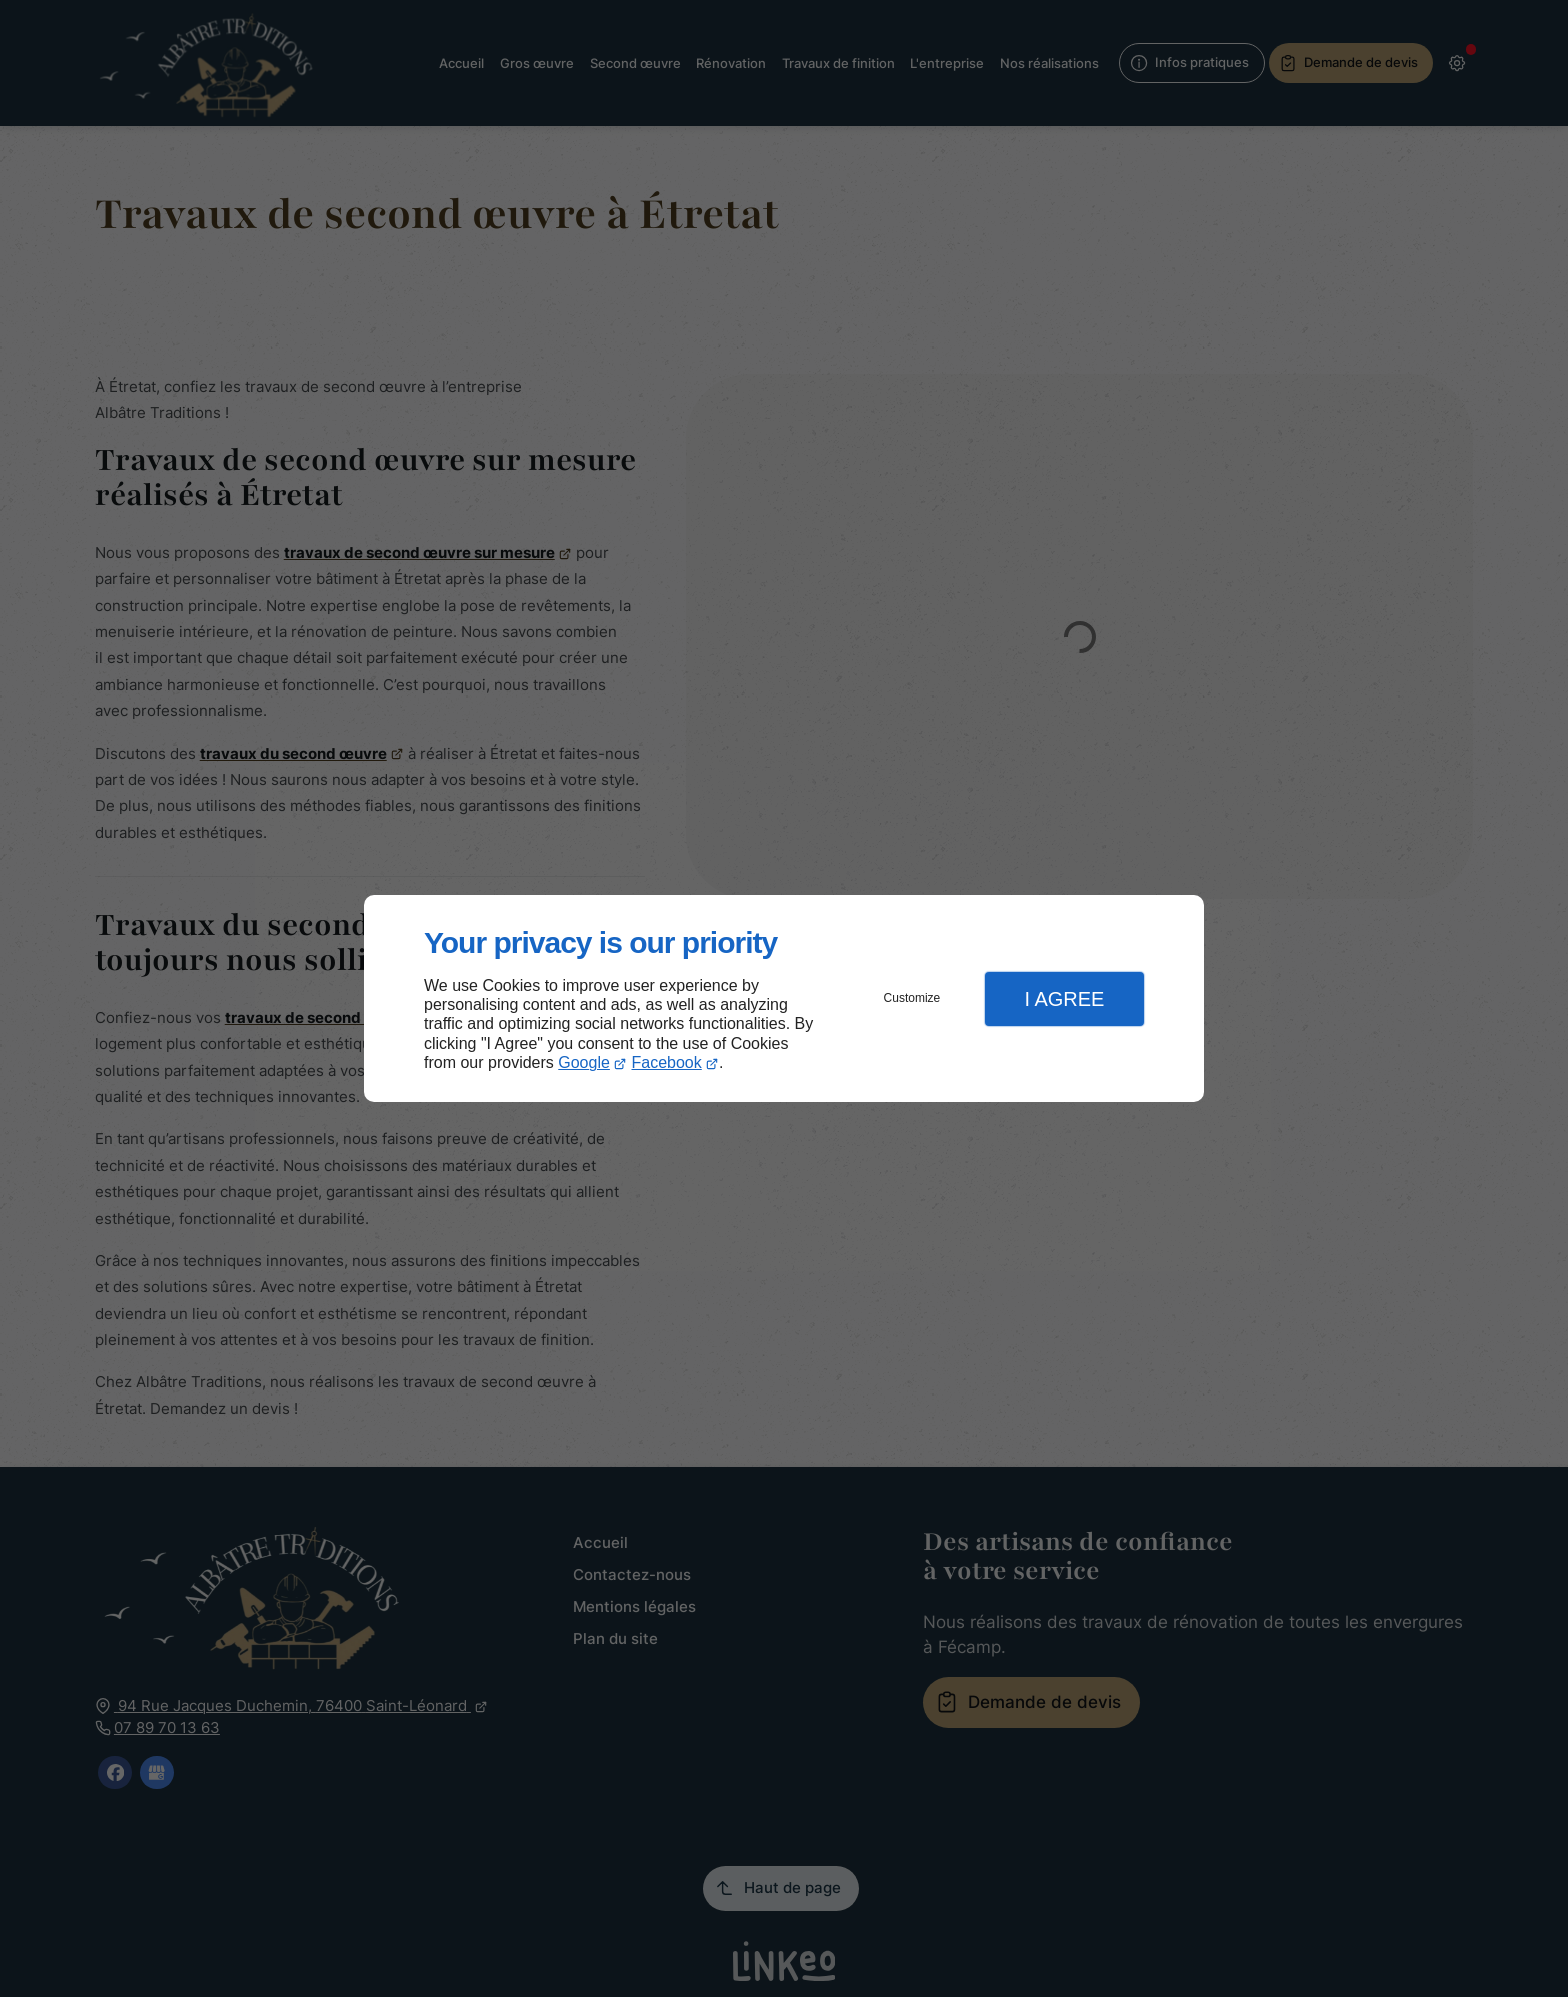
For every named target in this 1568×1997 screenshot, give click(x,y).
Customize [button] (912, 998)
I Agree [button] (1064, 999)
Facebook (667, 1062)
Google (584, 1062)
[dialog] (784, 998)
